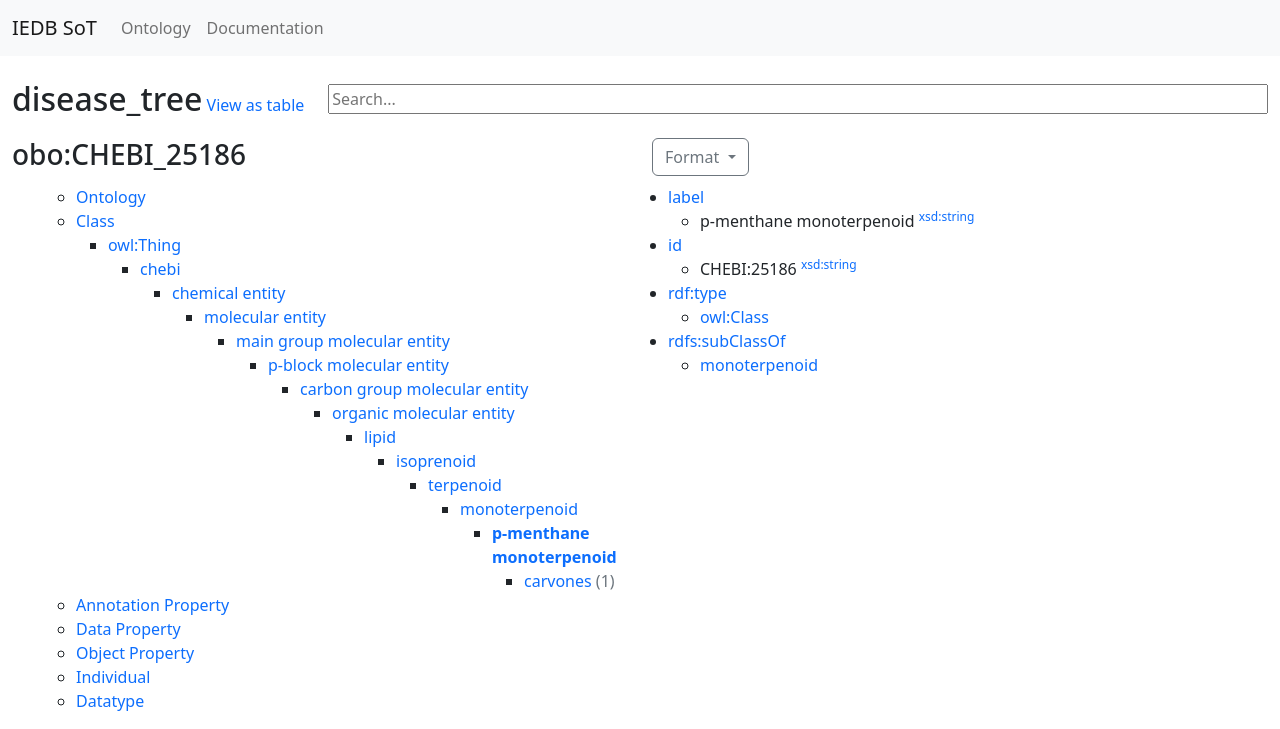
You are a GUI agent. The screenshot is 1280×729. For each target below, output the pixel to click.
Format (694, 157)
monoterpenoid (519, 509)
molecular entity (265, 317)
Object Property (135, 653)
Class (95, 221)
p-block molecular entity (358, 365)
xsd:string (947, 216)
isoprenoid (436, 461)
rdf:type (697, 293)
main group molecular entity (343, 341)
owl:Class (734, 317)
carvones (558, 581)
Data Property (128, 629)
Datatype (110, 701)
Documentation (265, 28)
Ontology (156, 28)
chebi (160, 269)
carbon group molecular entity (414, 389)
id (675, 245)
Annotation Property (152, 605)
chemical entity (228, 293)
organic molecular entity (423, 413)
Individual (113, 677)
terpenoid (465, 485)
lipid (380, 437)
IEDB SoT (54, 27)
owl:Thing (144, 245)
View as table (256, 105)
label (686, 197)
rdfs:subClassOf (727, 341)
